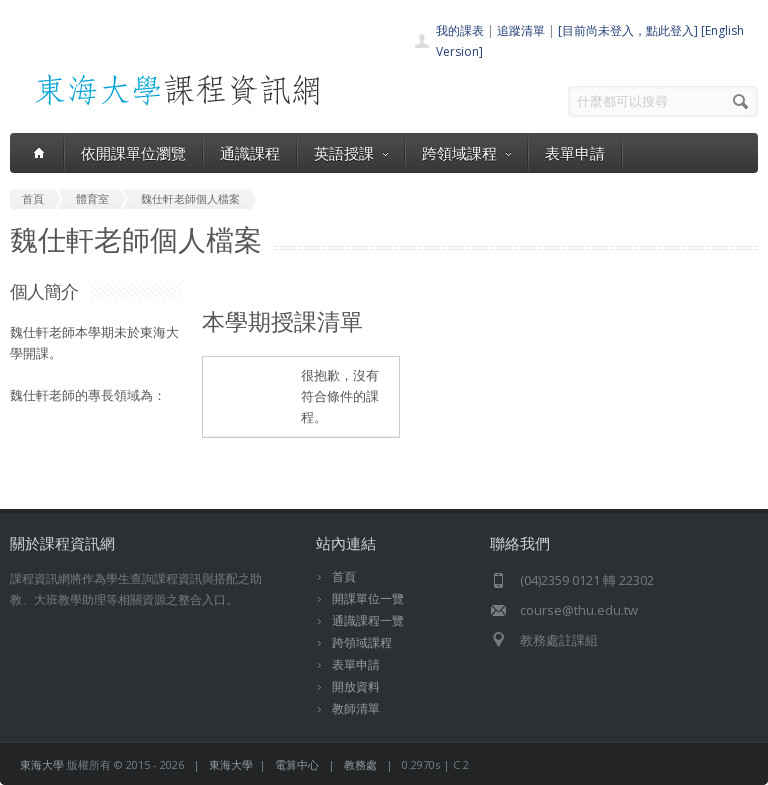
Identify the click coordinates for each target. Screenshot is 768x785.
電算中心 (297, 764)
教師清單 (356, 708)
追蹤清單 (521, 30)
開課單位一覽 (368, 598)
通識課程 (250, 153)
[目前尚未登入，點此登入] (628, 30)
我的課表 (460, 30)
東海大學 (42, 764)
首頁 (344, 576)
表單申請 (575, 153)
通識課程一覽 (368, 620)
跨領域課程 (466, 153)
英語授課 (351, 153)
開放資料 (356, 686)
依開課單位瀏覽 (133, 153)
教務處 (360, 764)
